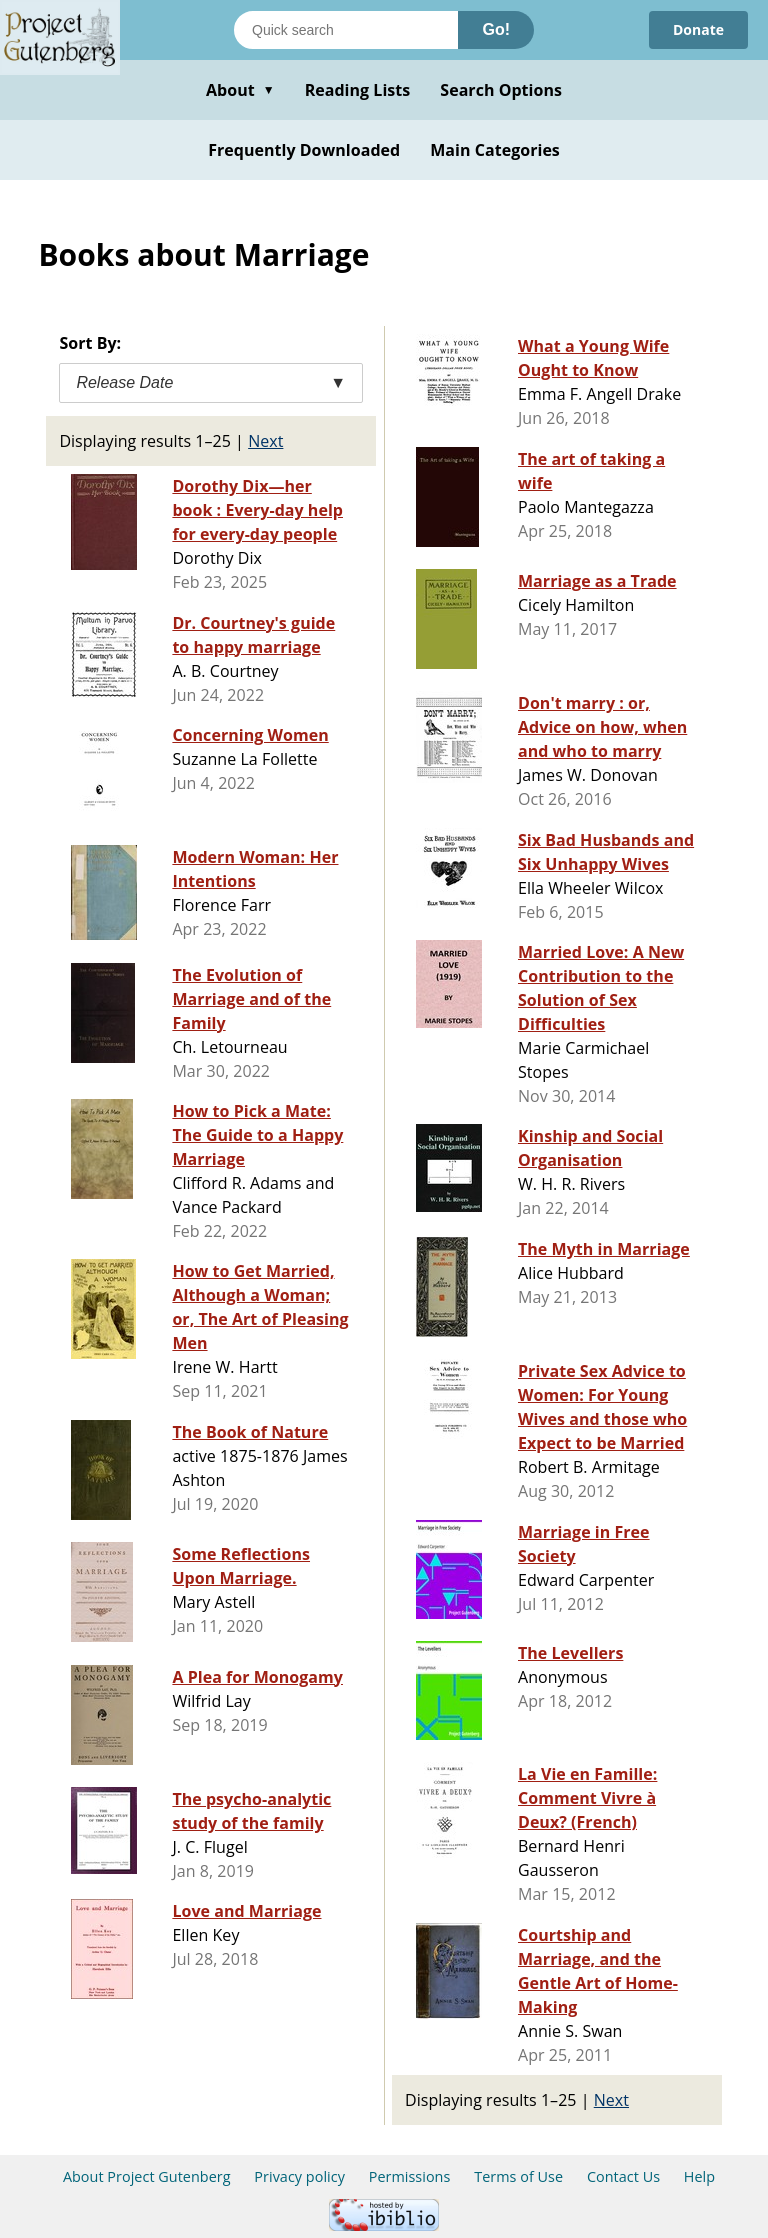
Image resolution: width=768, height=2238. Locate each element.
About (240, 90)
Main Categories (495, 150)
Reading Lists (358, 90)
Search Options (501, 90)
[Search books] (346, 30)
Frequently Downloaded (304, 150)
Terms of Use (518, 2176)
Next (265, 441)
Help (699, 2176)
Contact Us (623, 2176)
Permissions (410, 2176)
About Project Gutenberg (147, 2176)
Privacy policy (299, 2176)
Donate (698, 29)
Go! (496, 29)
